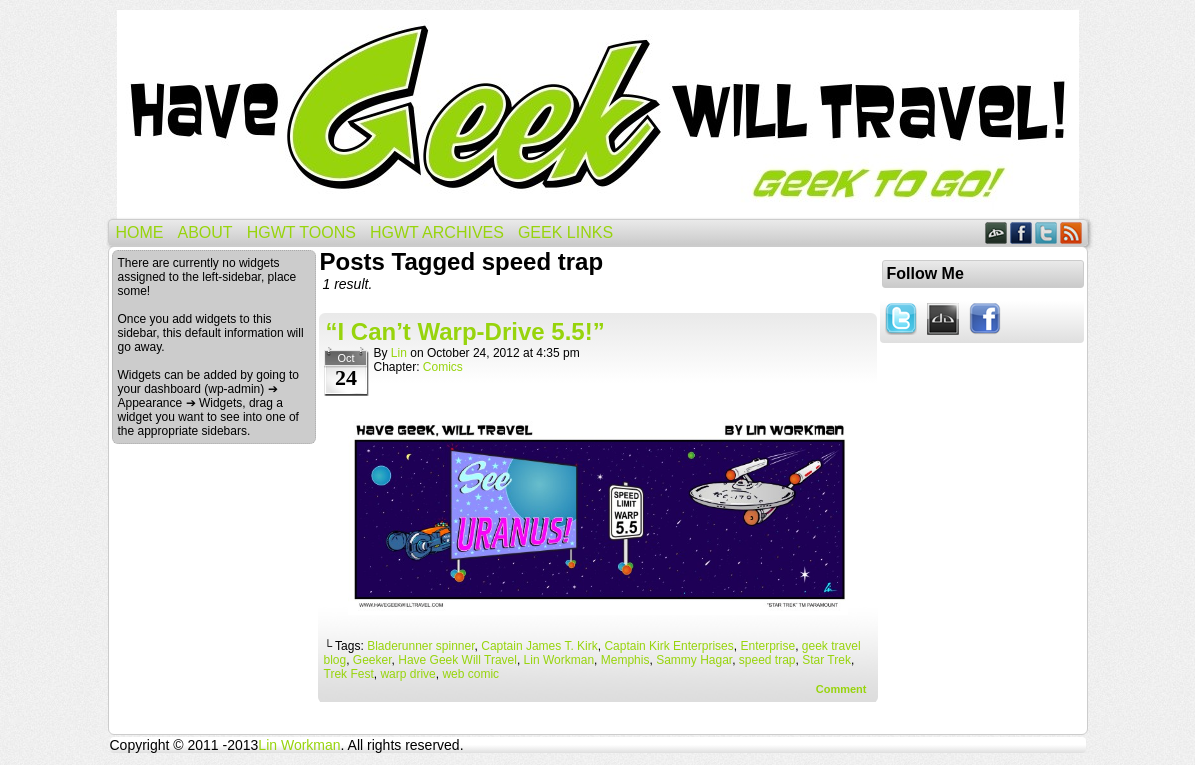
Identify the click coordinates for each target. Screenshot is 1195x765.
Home (140, 232)
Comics (443, 367)
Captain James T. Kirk (539, 646)
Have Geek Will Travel (598, 114)
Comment (841, 689)
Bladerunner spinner (420, 646)
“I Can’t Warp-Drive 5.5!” (465, 331)
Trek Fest (349, 674)
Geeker (372, 660)
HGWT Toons (301, 232)
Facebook (1021, 232)
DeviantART (996, 232)
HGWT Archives (437, 232)
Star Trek (826, 660)
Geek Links (565, 232)
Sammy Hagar (694, 660)
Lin (399, 353)
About (205, 232)
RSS (1071, 232)
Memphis (625, 660)
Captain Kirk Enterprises (668, 646)
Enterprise (767, 646)
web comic (470, 674)
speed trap (767, 660)
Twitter (1046, 232)
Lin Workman (559, 660)
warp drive (407, 674)
